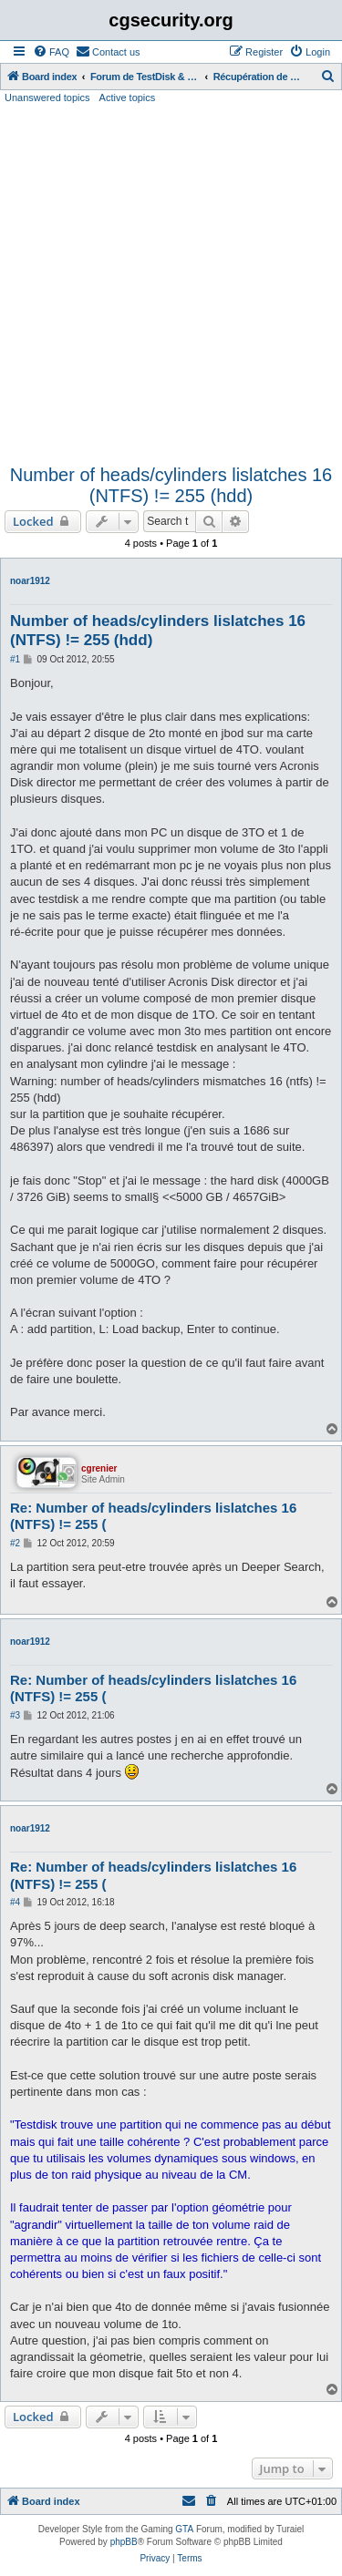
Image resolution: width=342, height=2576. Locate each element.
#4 (15, 1902)
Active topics (127, 97)
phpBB (124, 2542)
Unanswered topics (47, 97)
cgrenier (99, 1468)
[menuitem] (51, 52)
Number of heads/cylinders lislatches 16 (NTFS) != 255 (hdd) (171, 485)
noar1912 (30, 581)
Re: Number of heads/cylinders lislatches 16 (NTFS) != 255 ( (153, 1516)
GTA (184, 2529)
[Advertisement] (171, 285)
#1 (15, 659)
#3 (15, 1715)
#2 (15, 1543)
